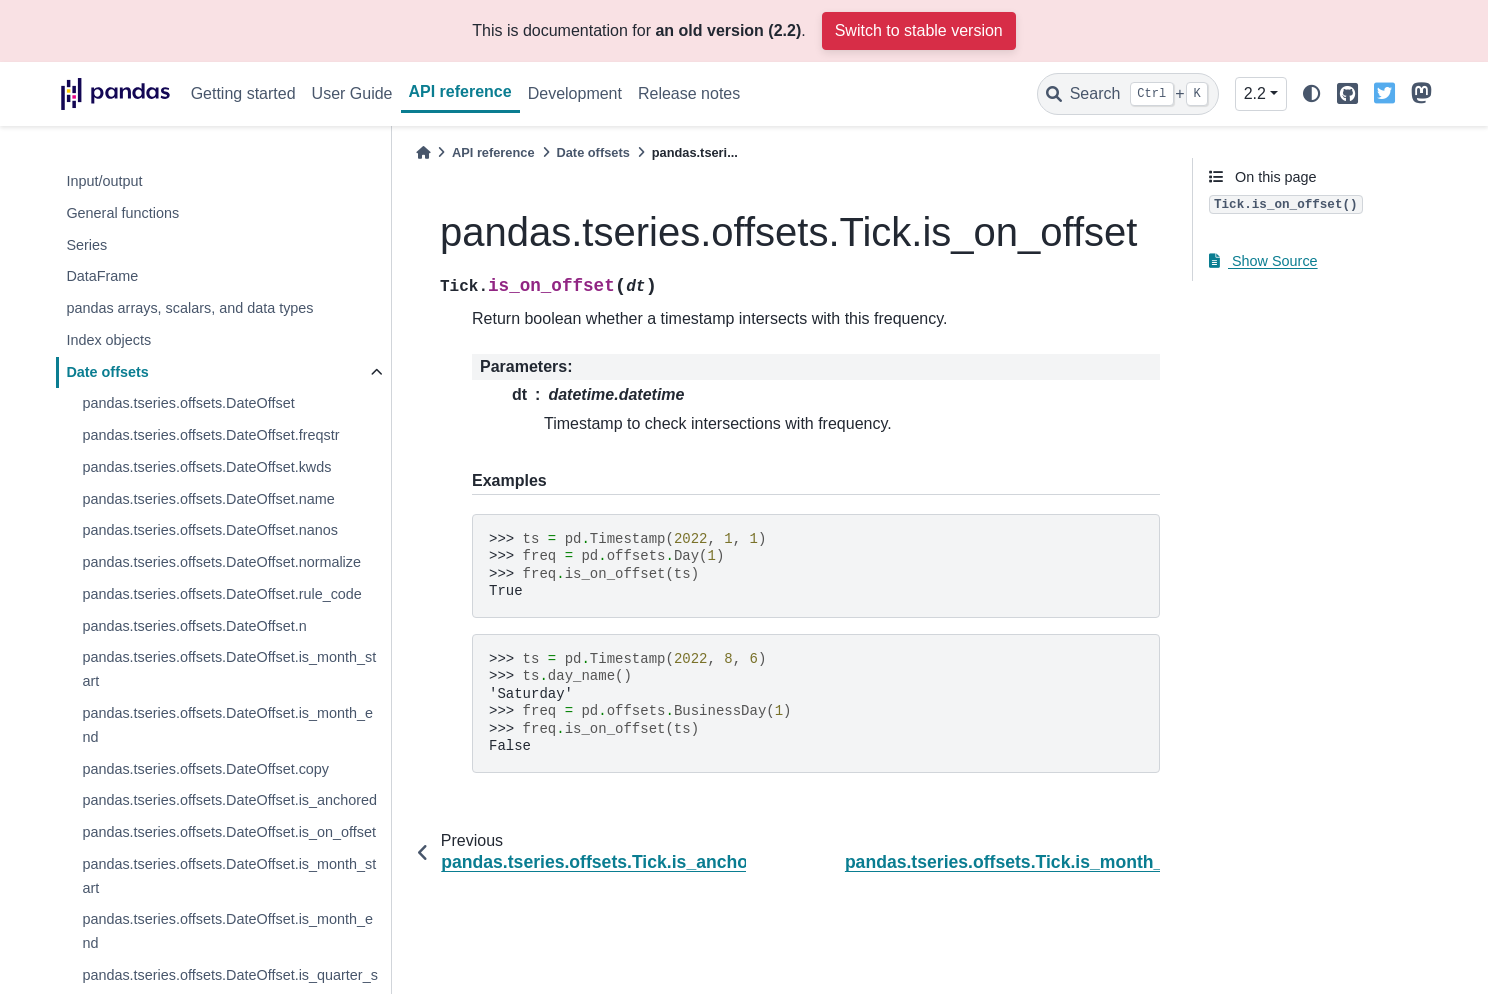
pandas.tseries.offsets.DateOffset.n (194, 626)
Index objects (108, 340)
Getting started (243, 93)
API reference (460, 91)
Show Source (1263, 261)
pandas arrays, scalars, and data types (189, 308)
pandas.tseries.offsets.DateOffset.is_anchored (229, 800)
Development (575, 93)
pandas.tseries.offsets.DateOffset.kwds (206, 467)
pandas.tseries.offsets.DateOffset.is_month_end (227, 725)
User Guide (352, 93)
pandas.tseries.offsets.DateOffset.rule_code (221, 594)
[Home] (423, 152)
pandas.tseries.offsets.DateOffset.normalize (221, 562)
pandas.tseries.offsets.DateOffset (188, 403)
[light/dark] (1312, 94)
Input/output (104, 181)
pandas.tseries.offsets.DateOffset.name (208, 499)
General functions (122, 213)
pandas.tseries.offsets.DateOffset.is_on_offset (229, 832)
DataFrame (102, 276)
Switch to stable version (919, 30)
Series (86, 245)
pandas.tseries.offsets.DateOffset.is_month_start (229, 669)
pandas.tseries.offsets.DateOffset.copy (205, 769)
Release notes (689, 93)
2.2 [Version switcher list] (1255, 93)
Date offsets (107, 372)
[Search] (1128, 94)
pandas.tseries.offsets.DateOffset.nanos (209, 530)
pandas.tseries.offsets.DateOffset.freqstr (210, 435)
